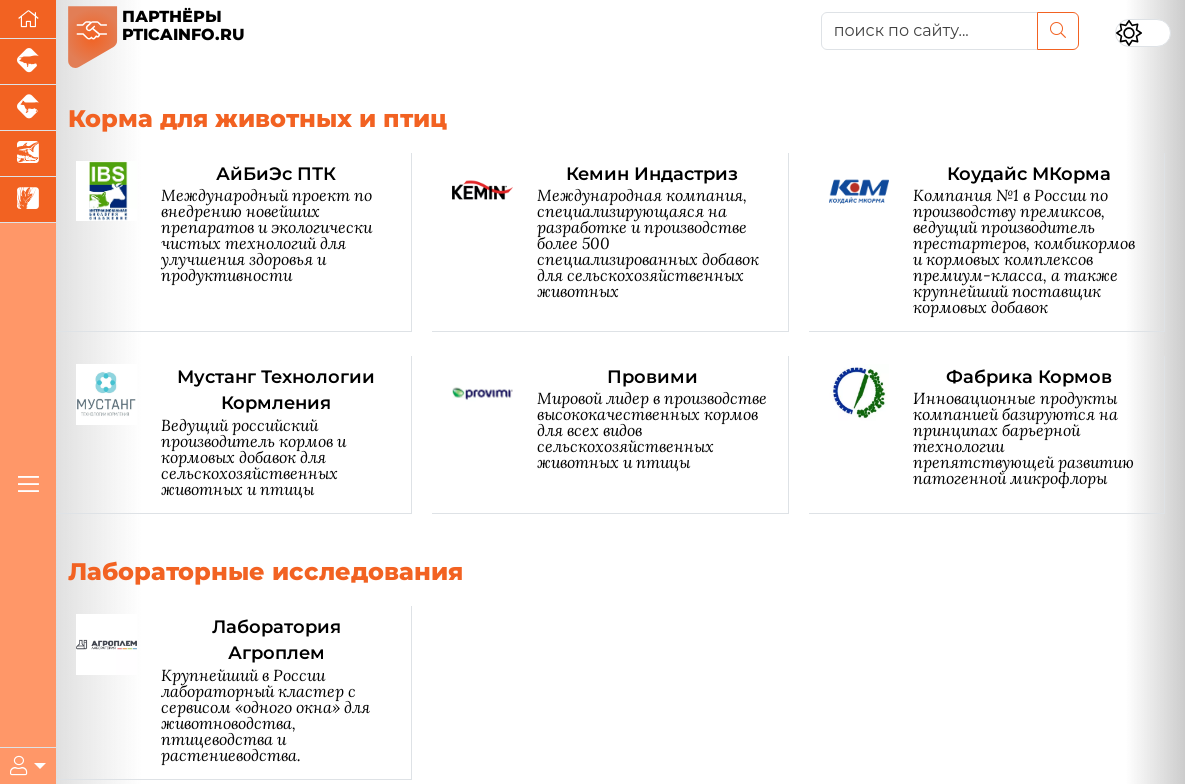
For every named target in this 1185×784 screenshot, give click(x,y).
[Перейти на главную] (28, 19)
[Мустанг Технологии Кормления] (244, 435)
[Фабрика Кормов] (997, 435)
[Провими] (620, 435)
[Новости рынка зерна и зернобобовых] (28, 200)
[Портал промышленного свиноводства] (28, 62)
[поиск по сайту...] (929, 31)
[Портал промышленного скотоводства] (28, 108)
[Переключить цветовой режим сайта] (1143, 33)
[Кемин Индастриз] (620, 242)
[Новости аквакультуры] (28, 154)
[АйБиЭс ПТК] (244, 242)
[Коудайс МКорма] (997, 242)
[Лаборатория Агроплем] (244, 693)
